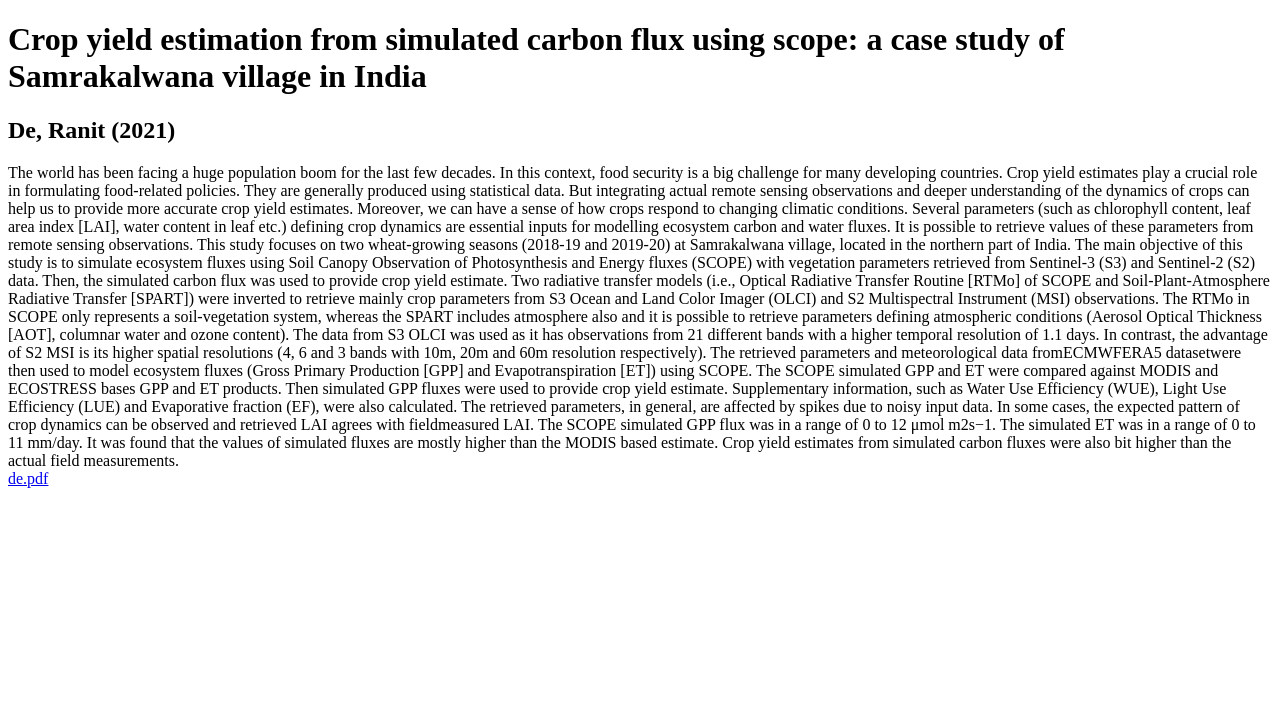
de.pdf (28, 478)
